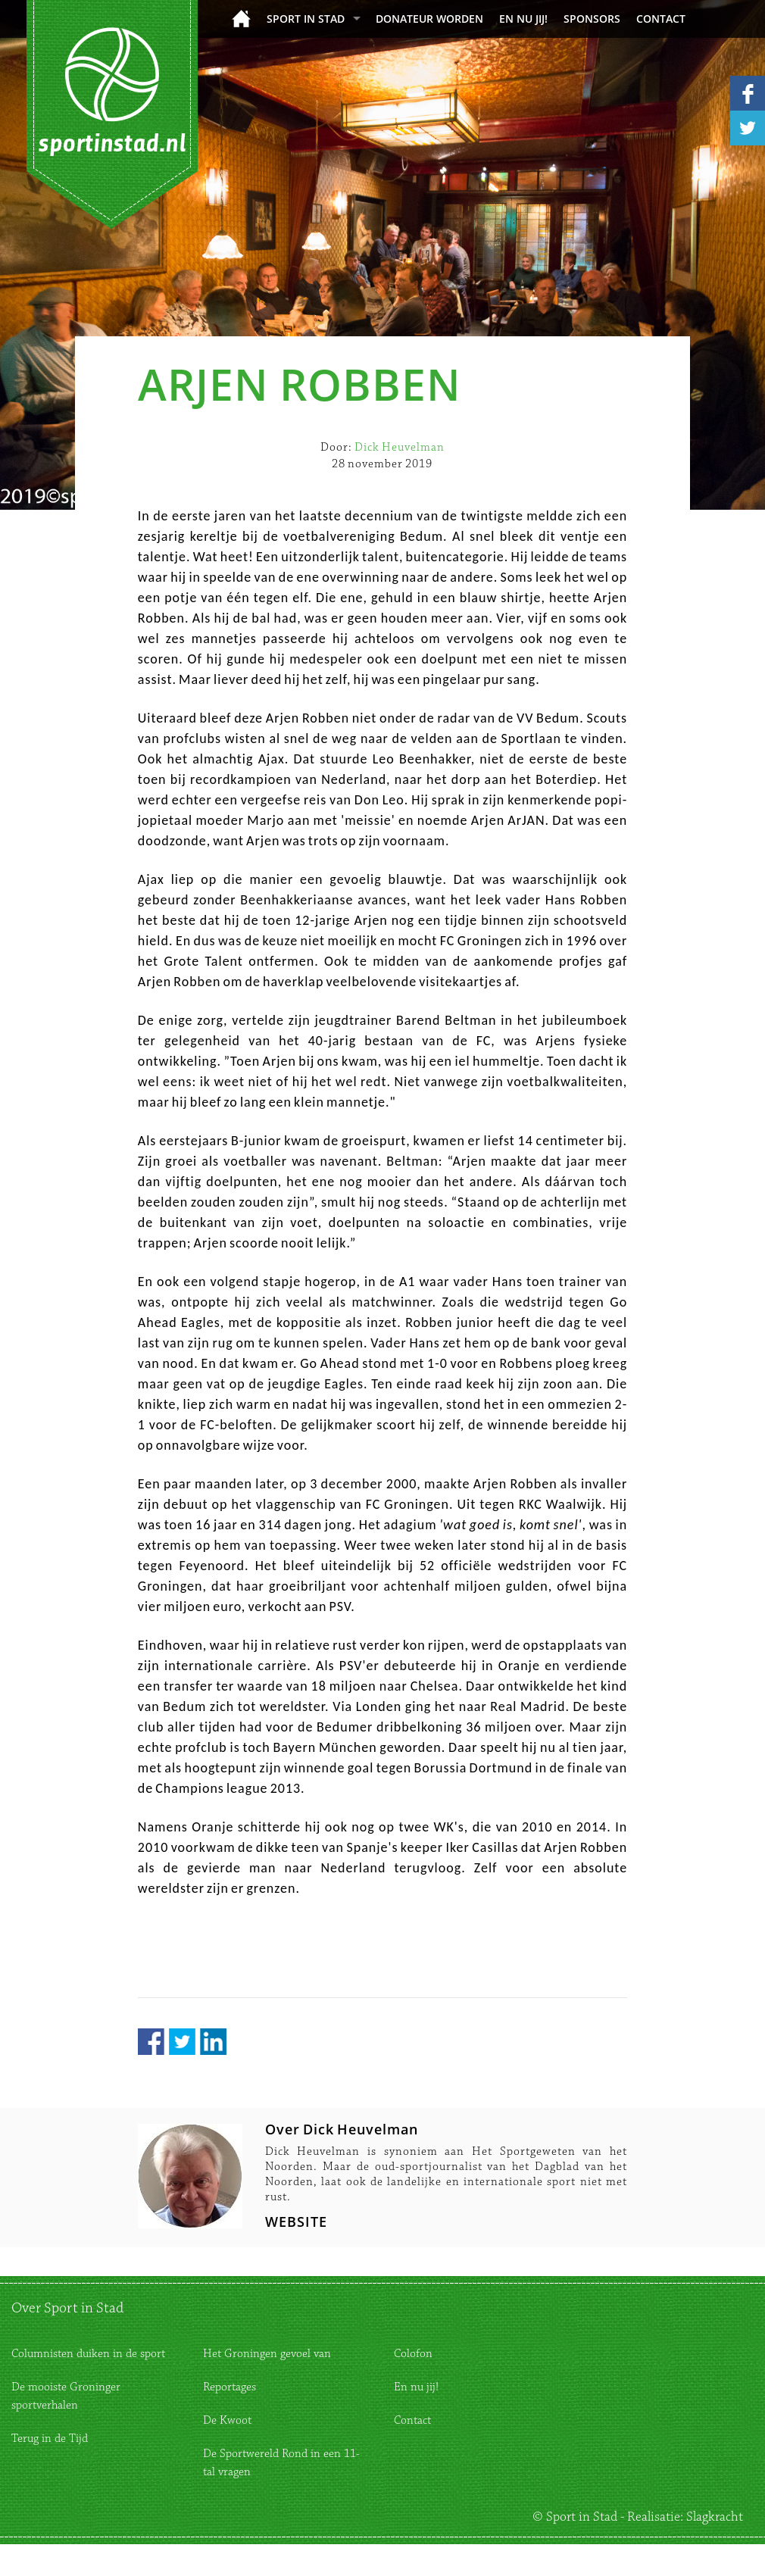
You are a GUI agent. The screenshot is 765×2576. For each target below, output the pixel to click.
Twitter (182, 2041)
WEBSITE (296, 2221)
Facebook (151, 2041)
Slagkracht (714, 2517)
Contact (660, 18)
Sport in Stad (306, 18)
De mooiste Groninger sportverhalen (65, 2396)
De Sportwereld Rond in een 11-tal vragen (281, 2462)
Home (241, 18)
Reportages (229, 2387)
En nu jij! (523, 18)
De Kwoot (227, 2420)
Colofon (413, 2354)
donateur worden (429, 18)
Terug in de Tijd (49, 2438)
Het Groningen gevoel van (267, 2354)
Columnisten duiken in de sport (88, 2354)
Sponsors (592, 18)
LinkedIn (213, 2041)
